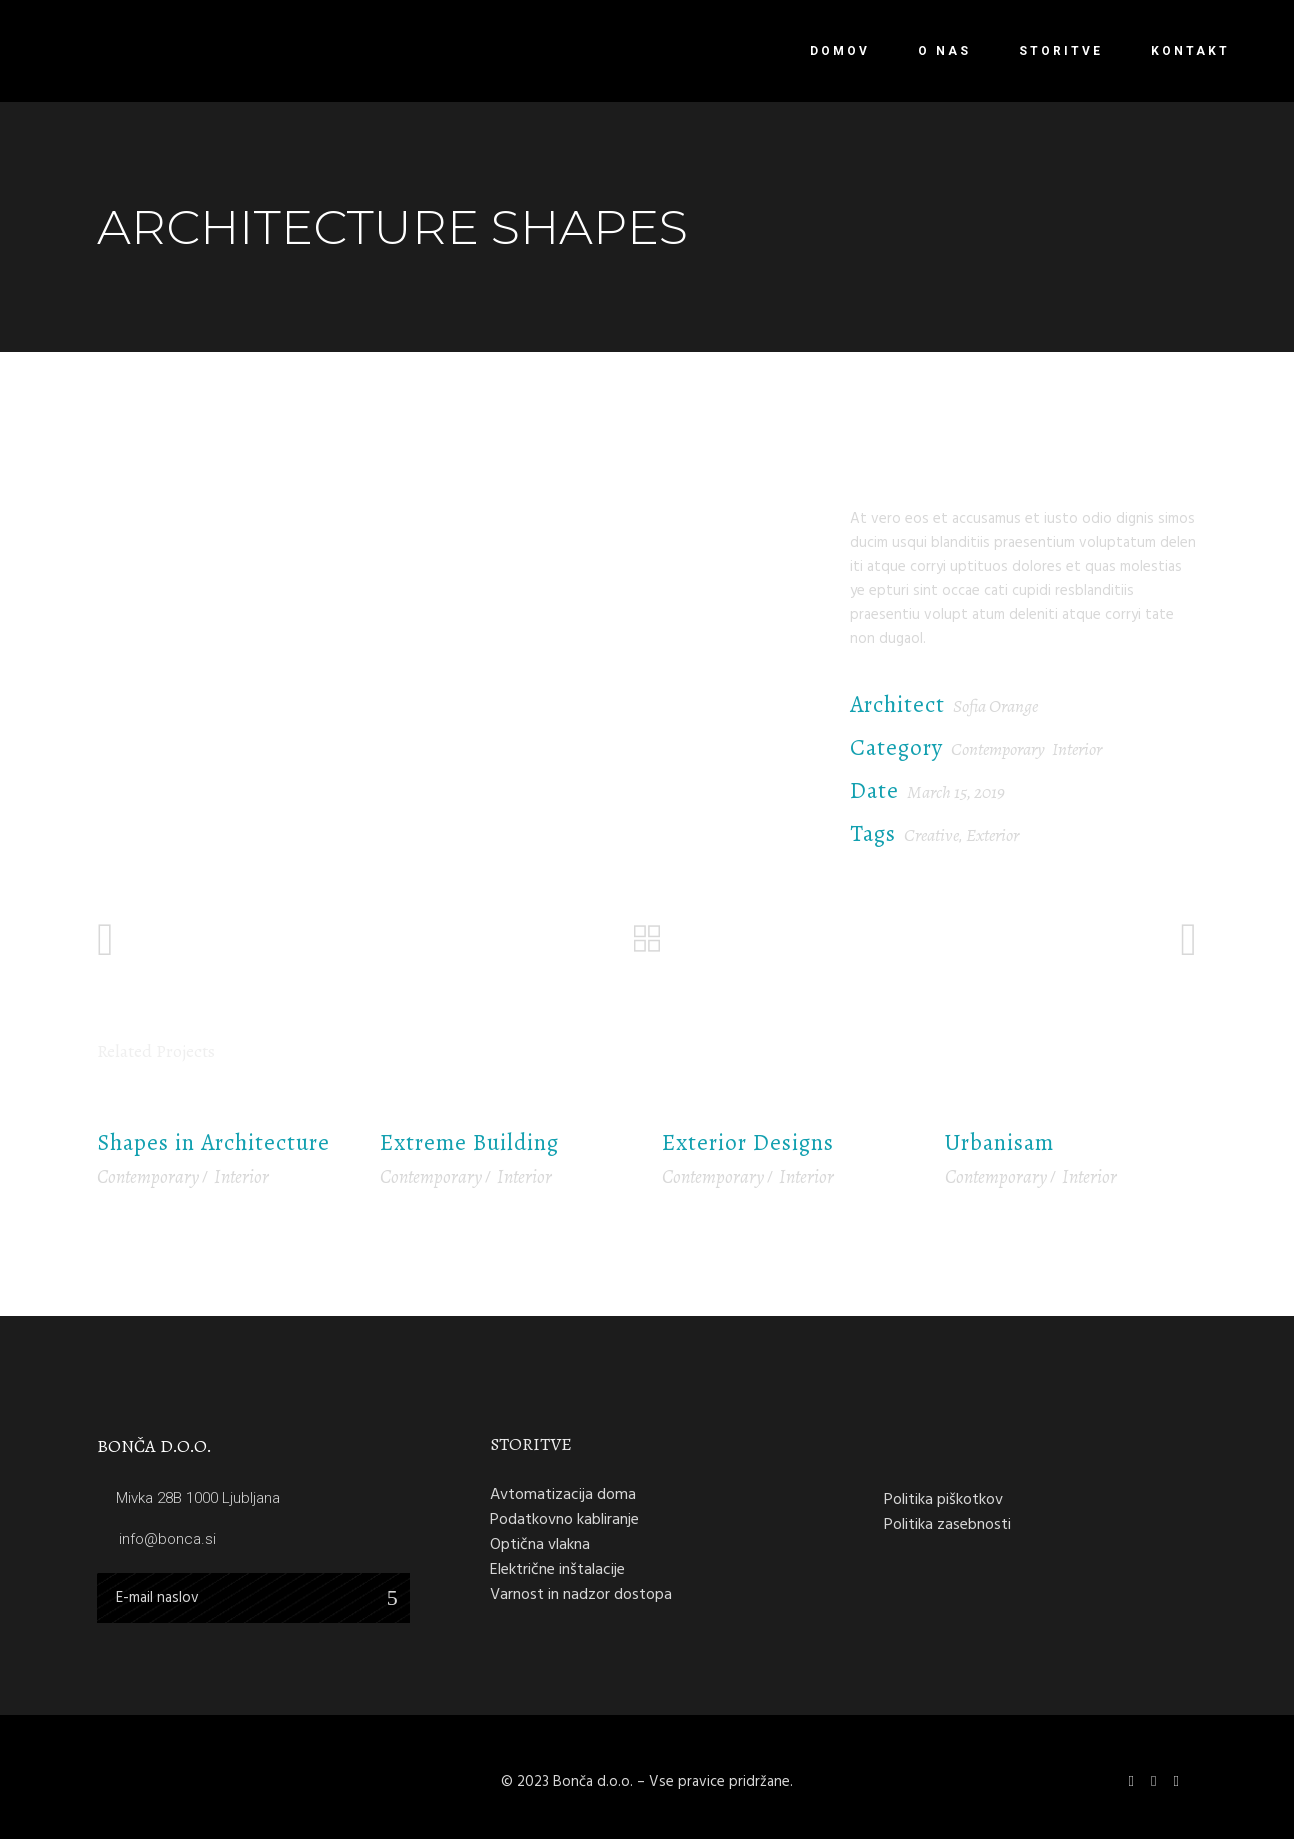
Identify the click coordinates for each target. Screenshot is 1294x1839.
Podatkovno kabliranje (564, 1519)
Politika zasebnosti (947, 1524)
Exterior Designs (748, 1142)
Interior (1077, 749)
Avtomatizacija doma (563, 1494)
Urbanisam (999, 1142)
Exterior (992, 835)
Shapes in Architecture (213, 1142)
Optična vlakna (540, 1544)
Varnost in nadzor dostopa (581, 1594)
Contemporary (998, 749)
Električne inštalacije (557, 1569)
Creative (931, 835)
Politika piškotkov (943, 1499)
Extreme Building (469, 1142)
